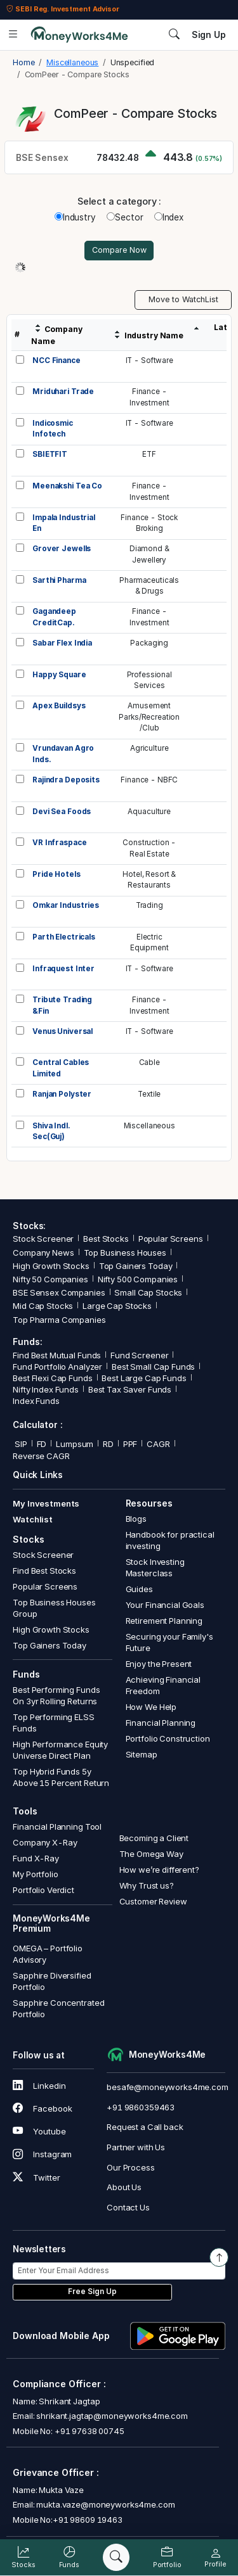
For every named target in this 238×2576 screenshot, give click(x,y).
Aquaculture (149, 811)
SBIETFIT (49, 454)
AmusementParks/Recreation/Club (149, 716)
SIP (20, 1444)
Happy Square (59, 674)
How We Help (151, 1707)
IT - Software (149, 360)
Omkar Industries (65, 905)
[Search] (116, 2558)
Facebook (42, 2108)
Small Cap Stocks (148, 1292)
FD (42, 1444)
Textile (149, 1094)
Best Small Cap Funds (153, 1366)
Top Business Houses (125, 1252)
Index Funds (36, 1401)
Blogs (136, 1519)
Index (168, 217)
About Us (124, 2187)
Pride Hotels (56, 874)
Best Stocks (106, 1239)
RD (108, 1444)
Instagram (42, 2154)
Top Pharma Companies (59, 1320)
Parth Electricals (63, 937)
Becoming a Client (154, 1838)
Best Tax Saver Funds (129, 1389)
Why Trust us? (146, 1885)
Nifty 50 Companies (50, 1279)
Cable (149, 1062)
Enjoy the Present (159, 1664)
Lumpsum (74, 1444)
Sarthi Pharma (59, 580)
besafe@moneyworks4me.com (167, 2087)
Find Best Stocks (44, 1570)
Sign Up (209, 35)
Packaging (149, 643)
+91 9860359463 (141, 2107)
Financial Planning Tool (57, 1826)
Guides (139, 1589)
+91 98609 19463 (87, 2520)
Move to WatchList (183, 299)
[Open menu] (13, 34)
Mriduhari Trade (63, 391)
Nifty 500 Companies (138, 1279)
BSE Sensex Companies (59, 1292)
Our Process (131, 2167)
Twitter (36, 2177)
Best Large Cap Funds (144, 1378)
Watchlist (33, 1519)
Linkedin (39, 2086)
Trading (149, 905)
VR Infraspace (59, 842)
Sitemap (141, 1754)
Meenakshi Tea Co (67, 485)
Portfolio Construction (168, 1738)
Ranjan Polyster (61, 1094)
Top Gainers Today (136, 1266)
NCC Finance (56, 360)
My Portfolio (35, 1874)
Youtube (39, 2131)
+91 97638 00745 (88, 2431)
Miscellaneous (149, 1125)
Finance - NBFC (149, 779)
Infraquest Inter (63, 968)
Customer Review (153, 1901)
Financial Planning (161, 1723)
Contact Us (128, 2207)
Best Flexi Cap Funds (52, 1378)
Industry (75, 217)
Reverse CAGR (41, 1456)
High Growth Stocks (51, 1266)
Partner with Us (136, 2147)
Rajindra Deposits (66, 779)
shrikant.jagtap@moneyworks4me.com (112, 2416)
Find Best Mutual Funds (57, 1355)
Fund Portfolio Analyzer (57, 1366)
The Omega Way (151, 1854)
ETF (149, 454)
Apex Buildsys (58, 705)
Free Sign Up (92, 2291)
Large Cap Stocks (117, 1306)
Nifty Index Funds (46, 1389)
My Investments (46, 1503)
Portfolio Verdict (43, 1890)
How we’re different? (159, 1870)
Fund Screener (139, 1355)
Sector (125, 217)
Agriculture (149, 748)
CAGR (158, 1444)
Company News (43, 1252)
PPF (130, 1444)
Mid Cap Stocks (43, 1306)
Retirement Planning (164, 1621)
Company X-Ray (45, 1842)
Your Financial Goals (165, 1605)
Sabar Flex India (62, 643)
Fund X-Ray (36, 1858)
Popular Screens (170, 1239)
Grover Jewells (61, 548)
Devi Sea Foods (61, 811)
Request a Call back (145, 2127)
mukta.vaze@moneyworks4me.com (105, 2504)
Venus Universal (62, 1031)
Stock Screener (43, 1239)
